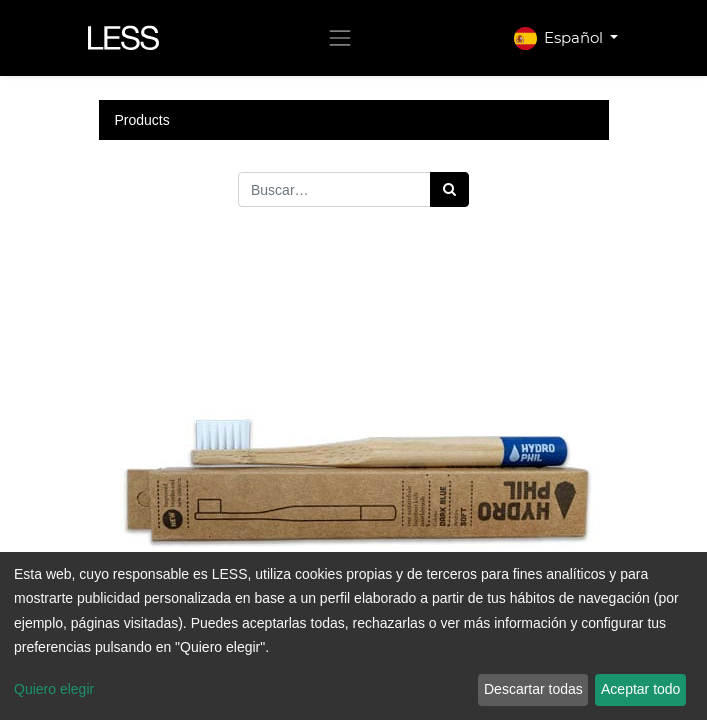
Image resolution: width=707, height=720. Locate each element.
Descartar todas (533, 689)
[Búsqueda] (449, 189)
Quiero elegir (54, 689)
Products (142, 120)
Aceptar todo (640, 689)
